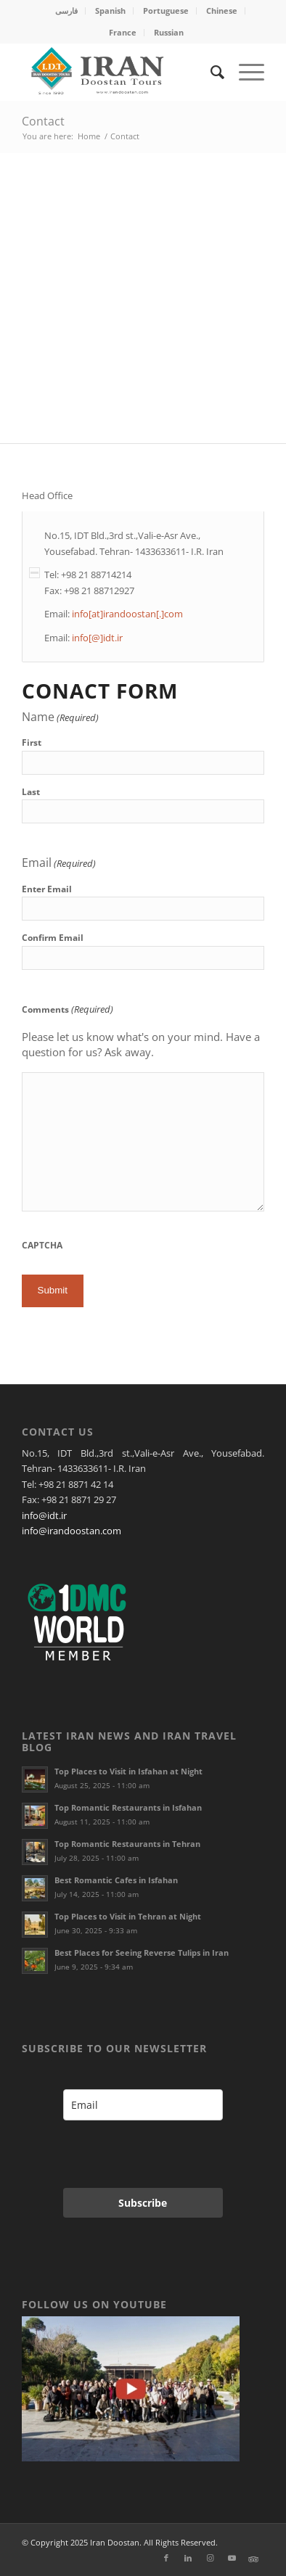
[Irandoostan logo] (119, 72)
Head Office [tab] (47, 496)
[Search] (210, 72)
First (31, 742)
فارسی (66, 10)
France (122, 32)
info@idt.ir (44, 1515)
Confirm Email (52, 937)
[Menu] (244, 72)
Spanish (110, 10)
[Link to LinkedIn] (188, 2558)
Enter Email (47, 889)
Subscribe (142, 2203)
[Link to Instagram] (210, 2558)
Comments (67, 1009)
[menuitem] (67, 11)
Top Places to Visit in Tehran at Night (127, 1916)
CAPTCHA (42, 1245)
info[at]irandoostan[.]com (127, 613)
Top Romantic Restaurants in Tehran (127, 1843)
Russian (169, 32)
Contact (43, 121)
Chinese (221, 10)
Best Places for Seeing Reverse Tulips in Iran (141, 1952)
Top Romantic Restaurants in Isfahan (128, 1807)
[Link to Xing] (253, 2558)
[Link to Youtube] (231, 2558)
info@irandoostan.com (71, 1530)
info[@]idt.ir (97, 637)
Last (31, 792)
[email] (143, 2104)
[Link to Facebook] (166, 2558)
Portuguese (166, 10)
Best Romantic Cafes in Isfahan (116, 1880)
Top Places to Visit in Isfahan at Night (128, 1771)
